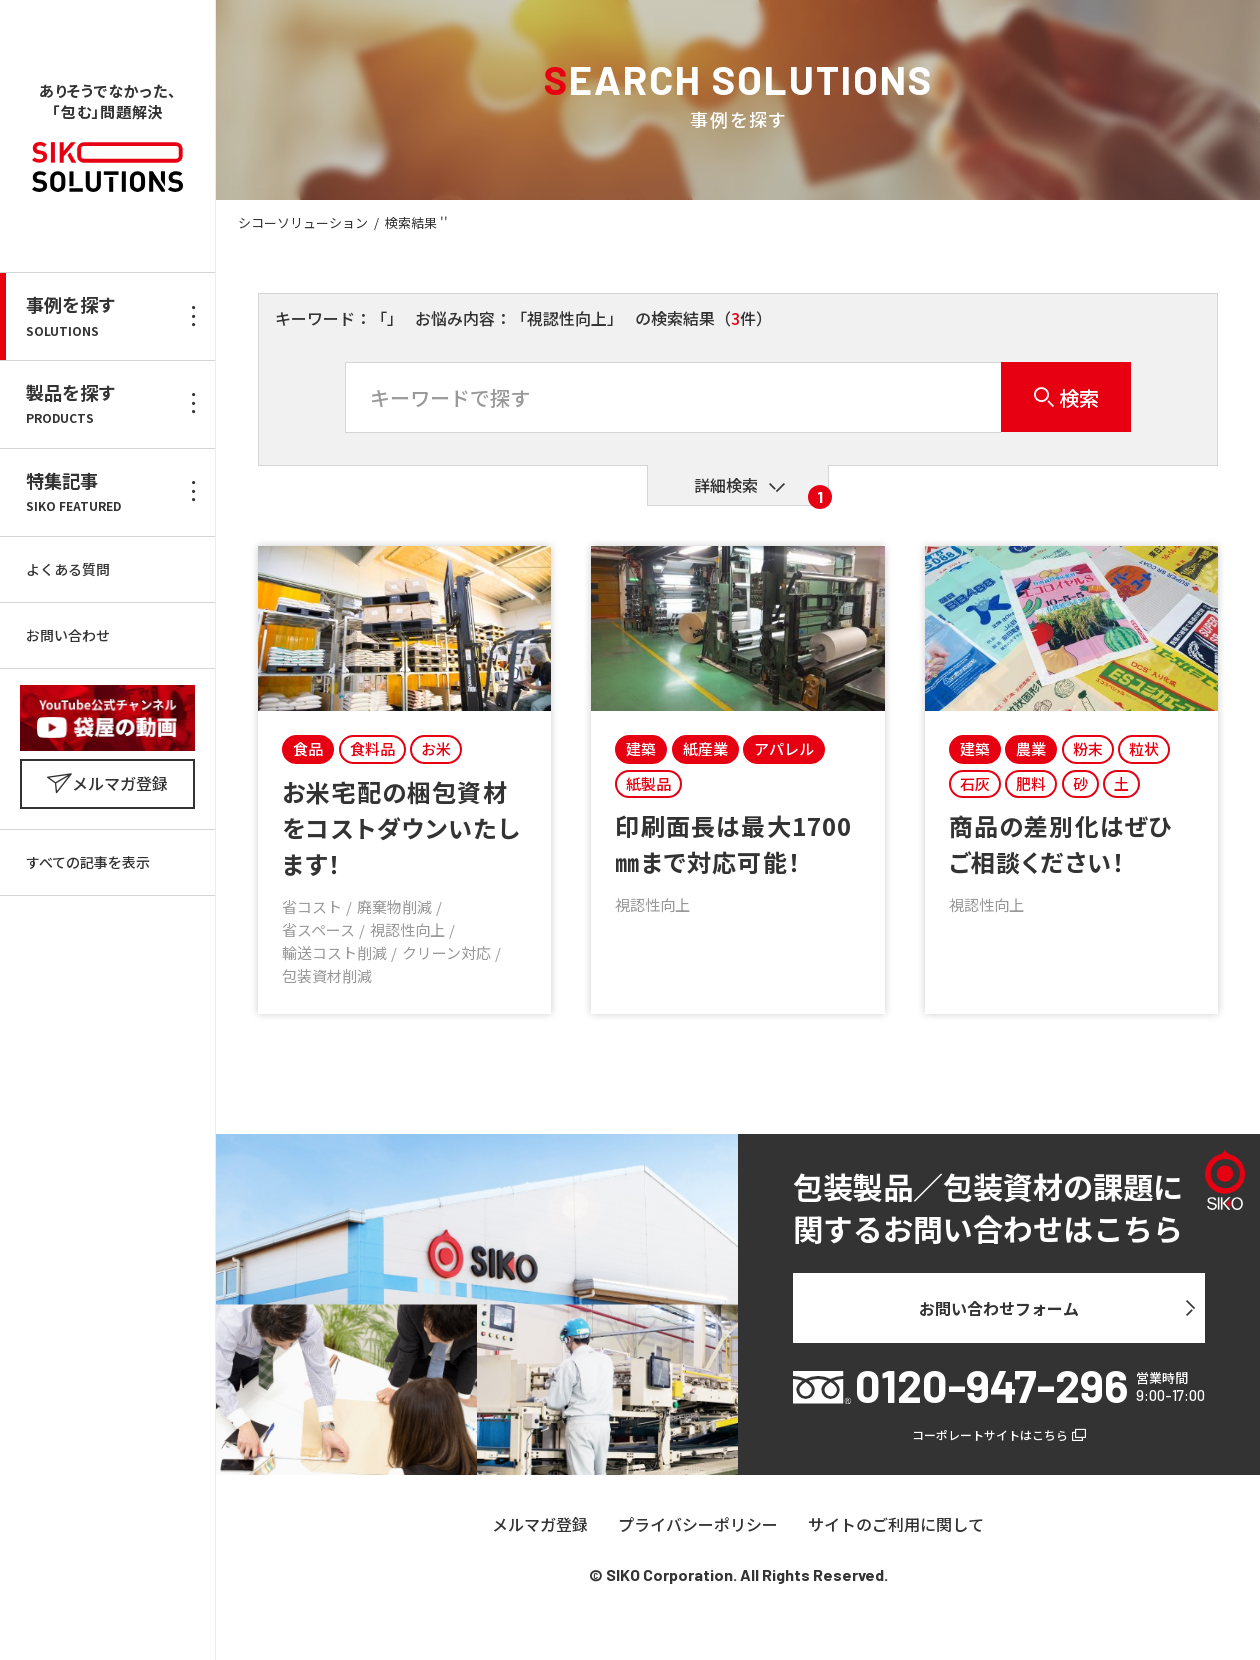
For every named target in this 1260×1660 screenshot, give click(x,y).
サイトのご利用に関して (896, 1525)
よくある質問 (68, 569)
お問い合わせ (68, 635)
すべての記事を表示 (88, 862)
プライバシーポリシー (698, 1525)
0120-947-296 (991, 1385)
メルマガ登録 (540, 1525)
